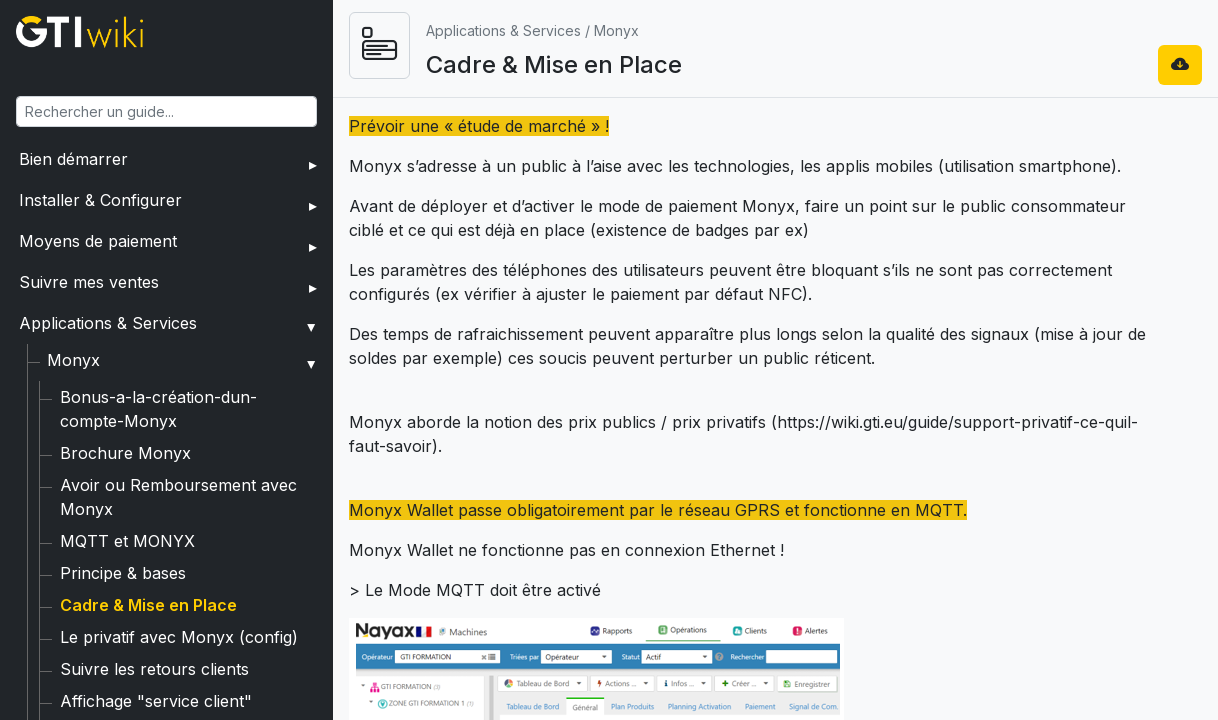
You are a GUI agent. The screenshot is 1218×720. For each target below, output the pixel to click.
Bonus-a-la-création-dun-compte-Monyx (217, 397)
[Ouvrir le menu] (496, 45)
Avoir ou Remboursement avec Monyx (207, 461)
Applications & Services (108, 323)
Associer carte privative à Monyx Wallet (211, 685)
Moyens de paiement (98, 241)
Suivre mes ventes (89, 282)
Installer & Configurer (100, 200)
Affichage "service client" (156, 653)
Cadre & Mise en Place (148, 557)
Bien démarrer (73, 159)
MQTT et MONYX (127, 493)
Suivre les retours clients (154, 621)
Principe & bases (123, 525)
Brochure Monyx (125, 429)
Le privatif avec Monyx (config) (179, 589)
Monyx (73, 360)
